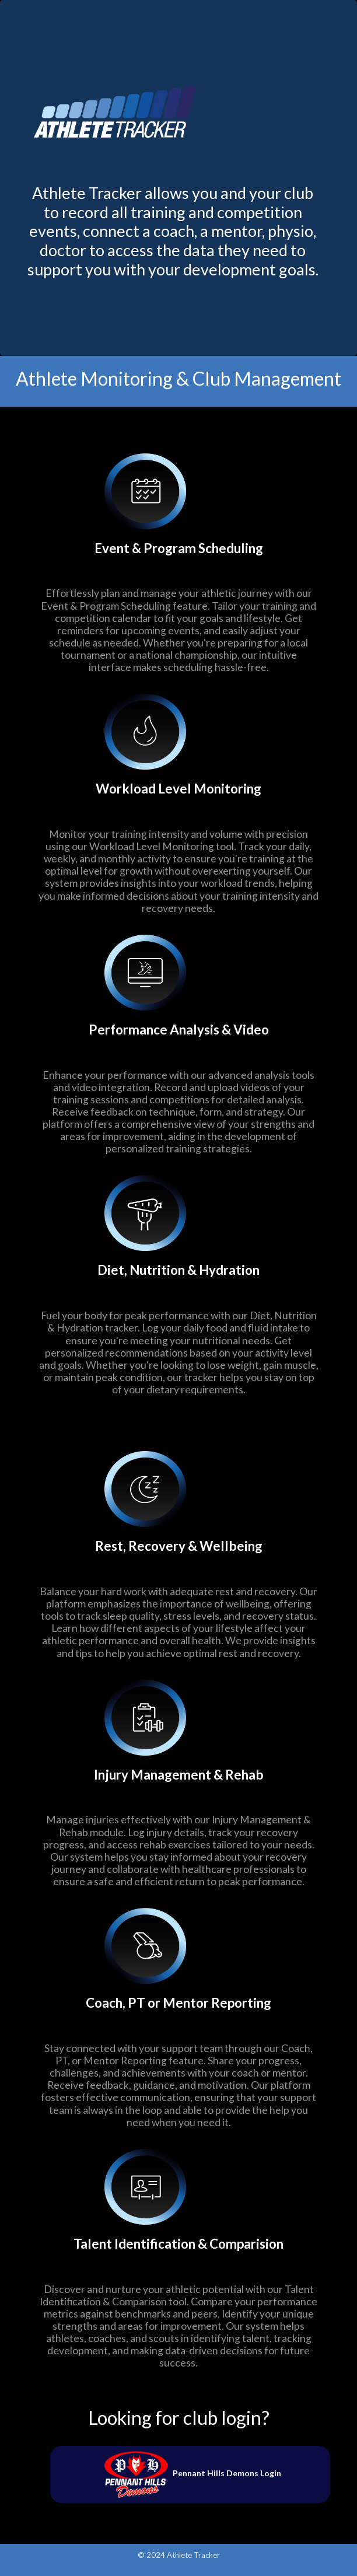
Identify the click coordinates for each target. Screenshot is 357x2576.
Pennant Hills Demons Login (190, 2473)
